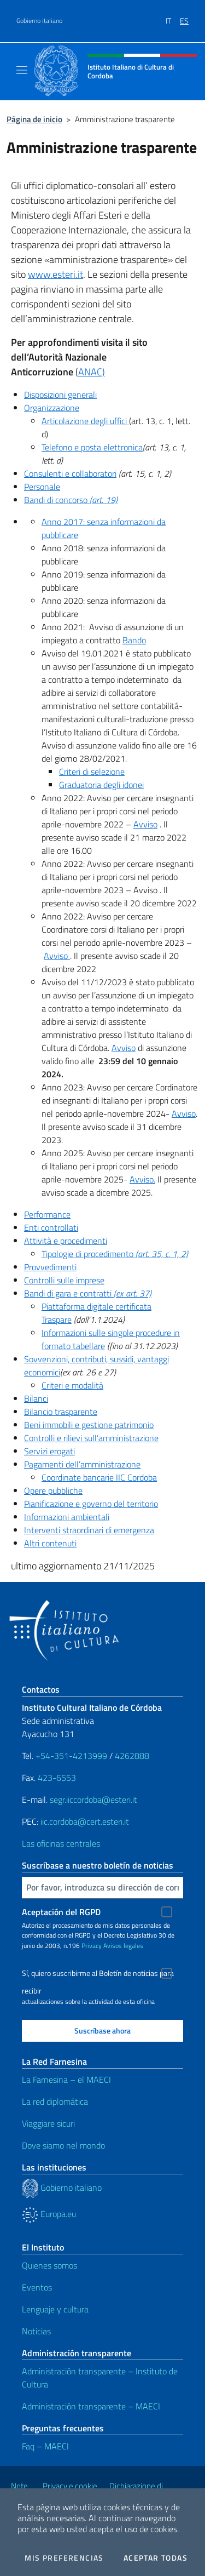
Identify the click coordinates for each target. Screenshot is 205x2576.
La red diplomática (55, 2101)
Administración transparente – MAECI (91, 2406)
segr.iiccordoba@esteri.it (93, 1799)
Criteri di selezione (92, 771)
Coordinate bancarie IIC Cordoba (99, 1477)
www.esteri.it (55, 274)
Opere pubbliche (53, 1490)
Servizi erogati (49, 1451)
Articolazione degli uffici (85, 420)
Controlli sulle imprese (64, 1280)
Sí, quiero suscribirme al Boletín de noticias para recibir (98, 1974)
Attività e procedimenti (65, 1240)
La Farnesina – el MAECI (66, 2079)
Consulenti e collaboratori (70, 473)
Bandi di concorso (71, 499)
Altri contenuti (50, 1543)
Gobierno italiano (39, 21)
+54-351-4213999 (71, 1755)
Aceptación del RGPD (61, 1911)
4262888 (132, 1755)
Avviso (145, 824)
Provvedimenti (50, 1266)
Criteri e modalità (72, 1385)
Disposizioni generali (60, 394)
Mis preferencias (64, 2558)
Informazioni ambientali (66, 1516)
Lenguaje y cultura (55, 2309)
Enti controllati (51, 1227)
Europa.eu (49, 2213)
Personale (42, 486)
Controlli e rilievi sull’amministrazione (91, 1437)
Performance (47, 1214)
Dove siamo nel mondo (63, 2145)
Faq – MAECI (45, 2446)
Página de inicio (34, 119)
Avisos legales (123, 1945)
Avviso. (142, 1179)
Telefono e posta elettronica (92, 447)
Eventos (37, 2287)
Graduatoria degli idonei (101, 784)
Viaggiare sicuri (48, 2123)
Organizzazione (51, 407)
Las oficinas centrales (61, 1843)
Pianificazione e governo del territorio (91, 1503)
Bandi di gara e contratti (87, 1293)
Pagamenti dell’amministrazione (82, 1464)
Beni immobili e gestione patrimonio (89, 1424)
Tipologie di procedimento (115, 1253)
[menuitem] (173, 17)
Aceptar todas (156, 2558)
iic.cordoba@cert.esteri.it (84, 1821)
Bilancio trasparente (60, 1411)
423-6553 (57, 1777)
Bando (134, 640)
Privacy (91, 1945)
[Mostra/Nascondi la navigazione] (21, 70)
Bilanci (36, 1398)
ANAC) (91, 371)
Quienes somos (49, 2265)
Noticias (36, 2331)
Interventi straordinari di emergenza (89, 1530)
